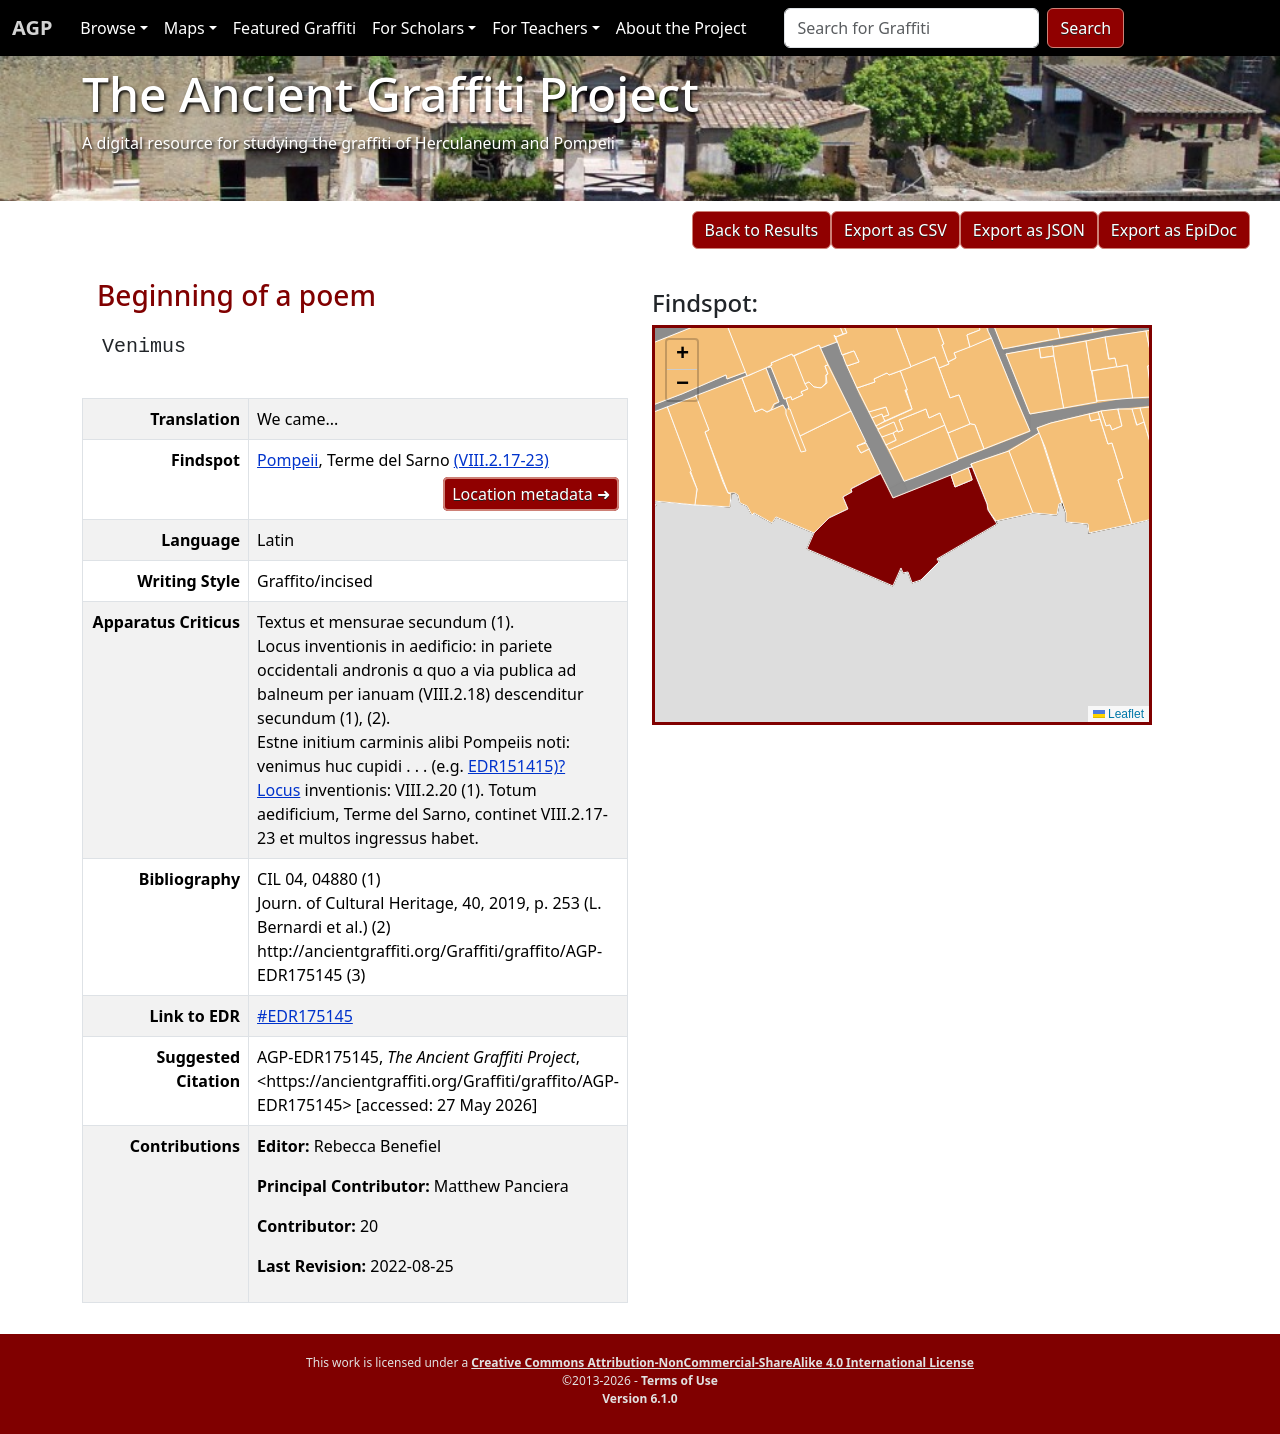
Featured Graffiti (294, 28)
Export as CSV (895, 230)
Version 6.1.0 (639, 1398)
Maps (184, 28)
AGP (32, 27)
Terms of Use (679, 1380)
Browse (107, 28)
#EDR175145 (305, 1016)
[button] (682, 355)
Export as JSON (1029, 230)
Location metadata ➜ (531, 494)
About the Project (681, 28)
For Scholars (418, 28)
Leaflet (1118, 714)
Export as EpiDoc (1174, 230)
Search (1085, 28)
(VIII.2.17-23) (501, 460)
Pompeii (287, 460)
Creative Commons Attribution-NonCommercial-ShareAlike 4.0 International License (722, 1362)
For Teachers (539, 28)
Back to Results (761, 230)
